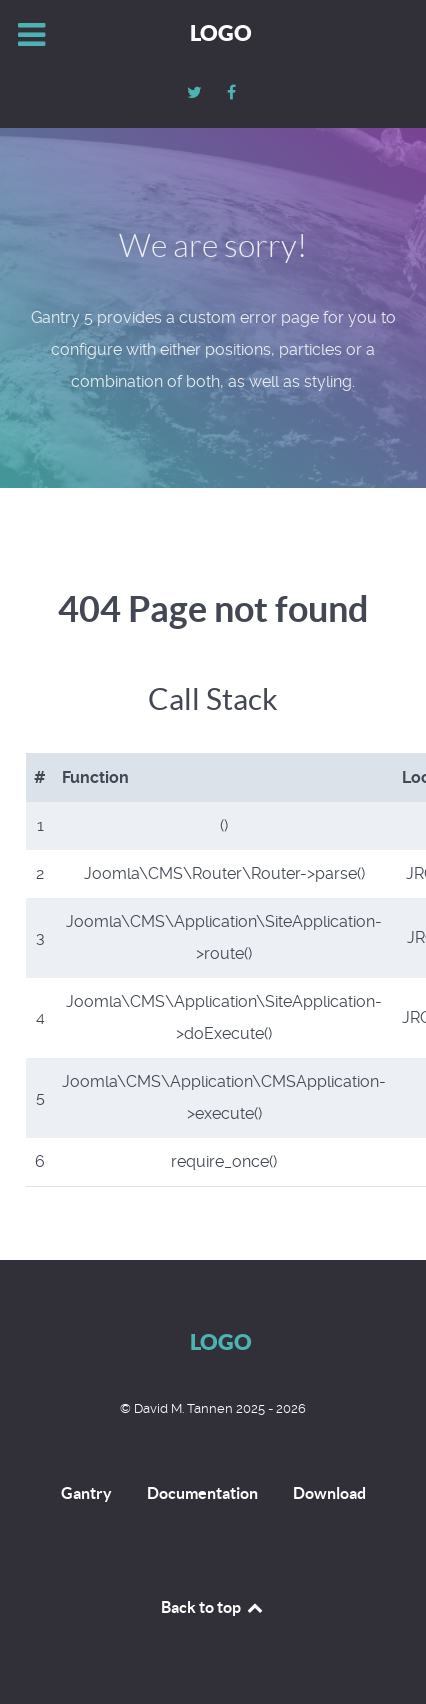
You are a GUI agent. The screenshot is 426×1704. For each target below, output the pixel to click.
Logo (221, 32)
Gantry (86, 1493)
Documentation (202, 1493)
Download (329, 1493)
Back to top (213, 1607)
